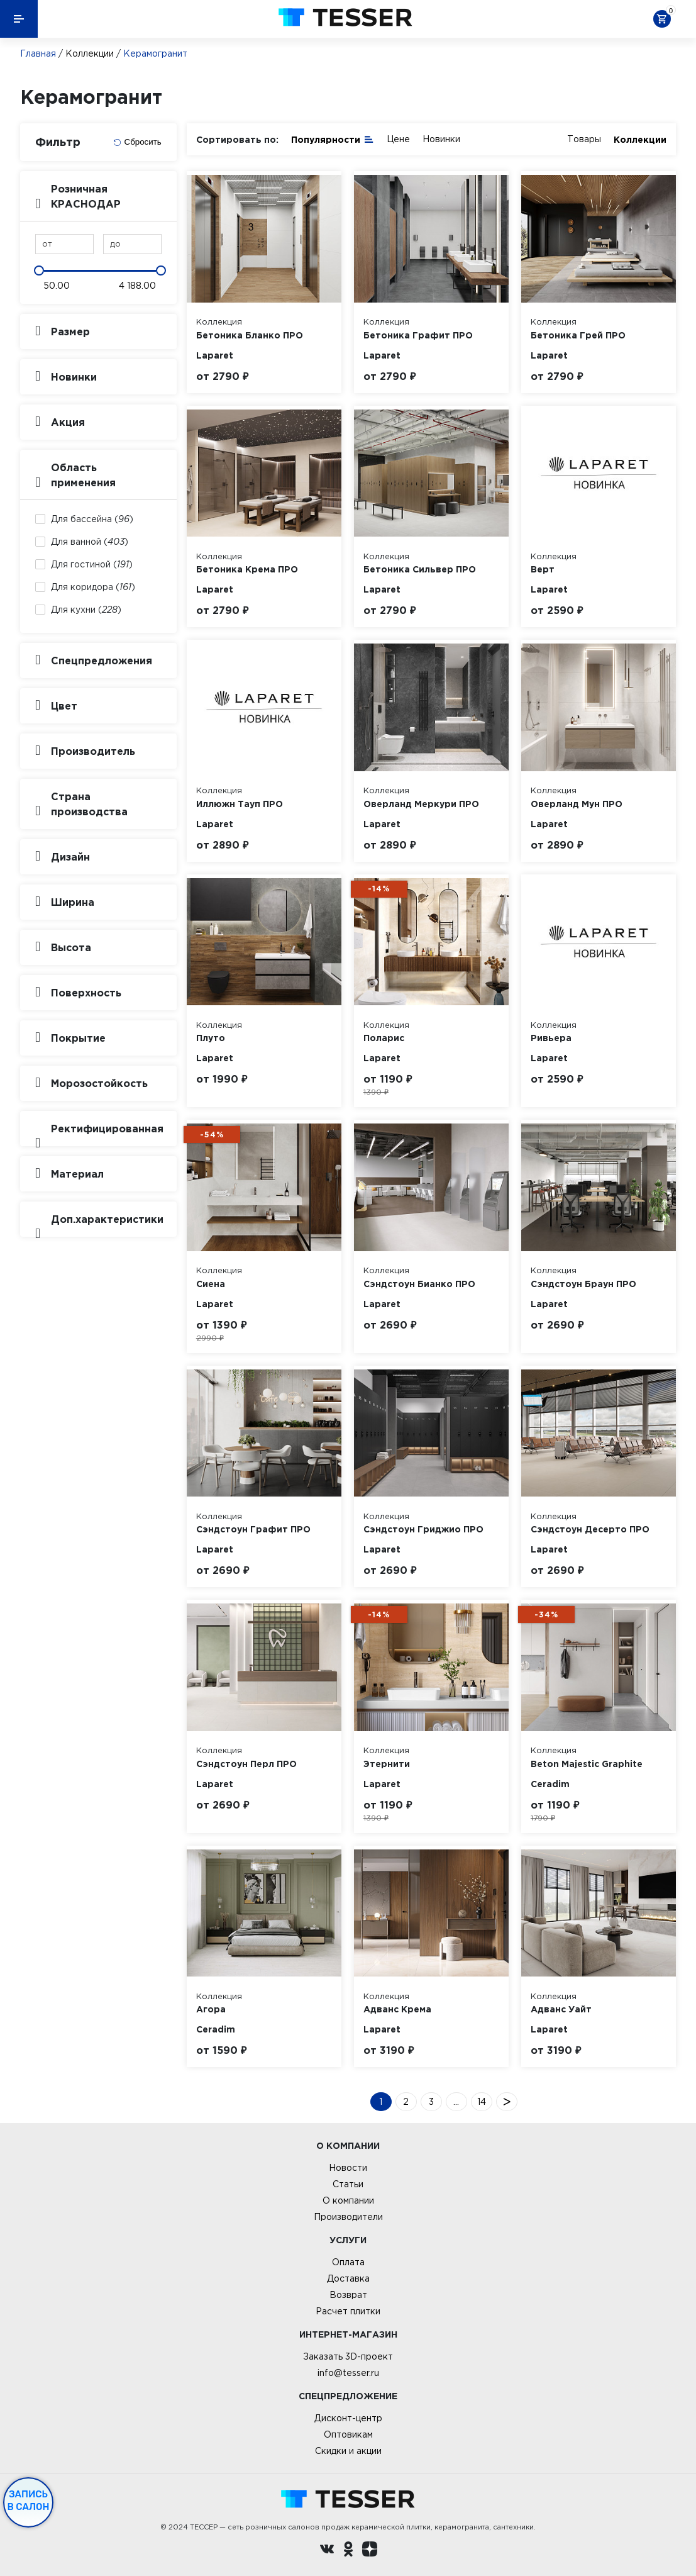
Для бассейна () (92, 519)
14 (481, 2102)
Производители (348, 2217)
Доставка (348, 2278)
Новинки (441, 139)
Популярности (332, 138)
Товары (584, 139)
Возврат (348, 2295)
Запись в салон (29, 2500)
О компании (348, 2200)
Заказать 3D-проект (348, 2356)
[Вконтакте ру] (326, 2550)
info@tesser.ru (348, 2373)
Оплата (348, 2262)
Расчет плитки (348, 2311)
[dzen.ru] (369, 2550)
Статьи (348, 2184)
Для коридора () (93, 587)
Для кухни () (86, 610)
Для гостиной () (92, 564)
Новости (348, 2168)
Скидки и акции (348, 2451)
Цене (398, 139)
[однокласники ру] (348, 2550)
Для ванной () (89, 542)
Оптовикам (348, 2434)
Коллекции (89, 53)
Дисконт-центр (348, 2418)
